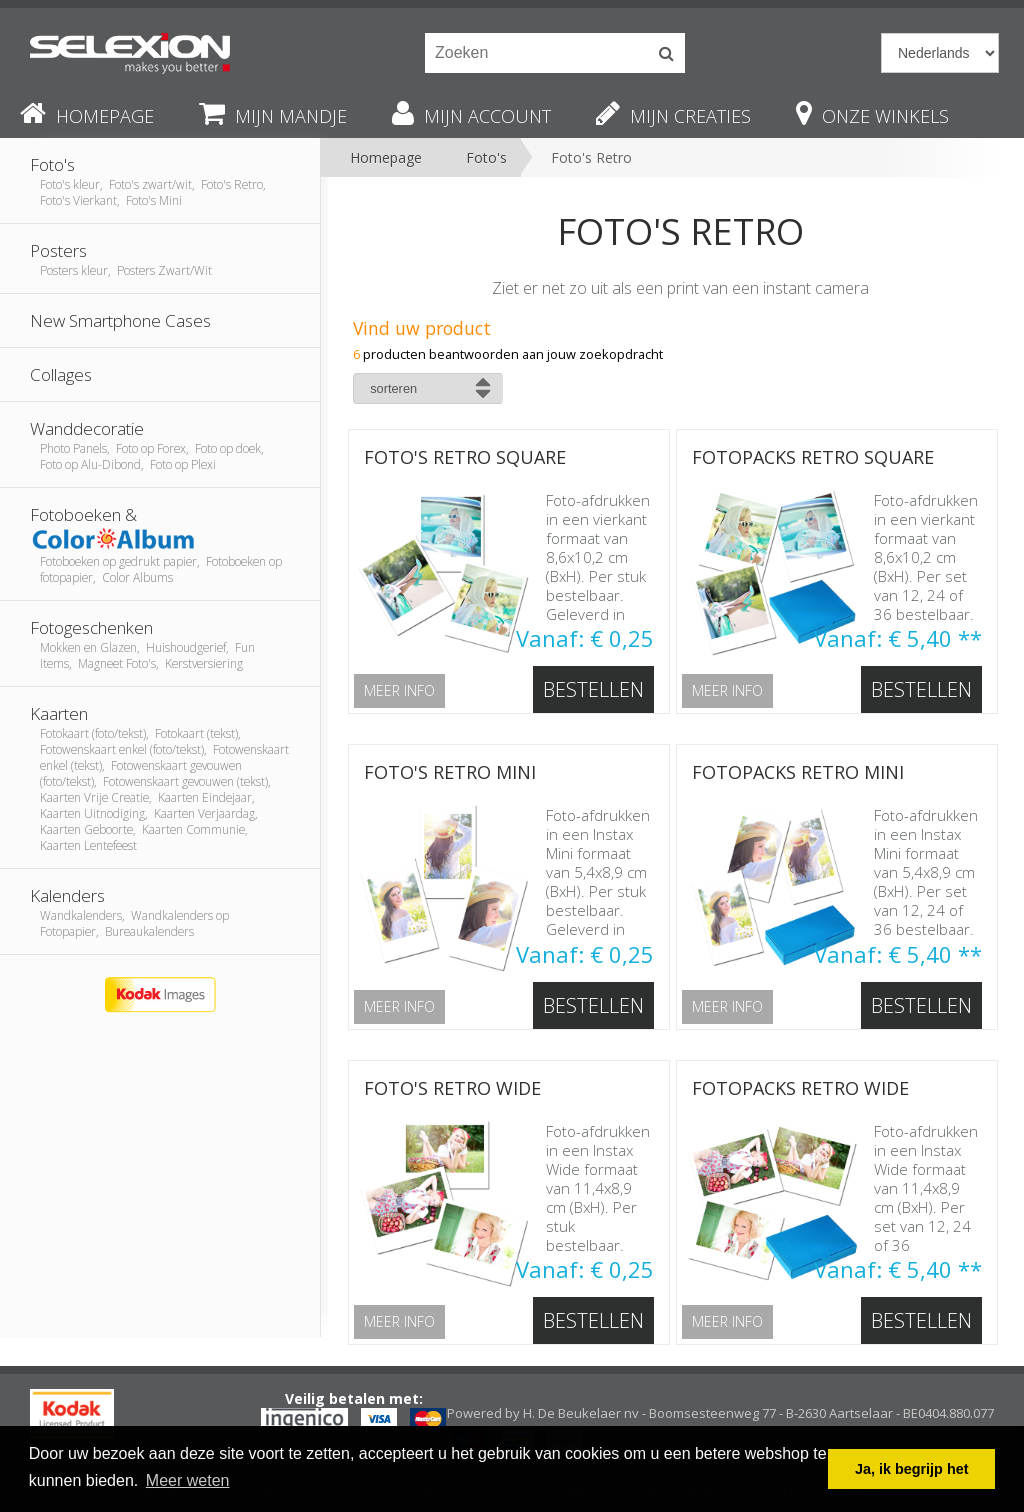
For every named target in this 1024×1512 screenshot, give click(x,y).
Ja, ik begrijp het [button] (912, 1469)
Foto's (486, 157)
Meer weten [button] (188, 1480)
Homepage (386, 157)
